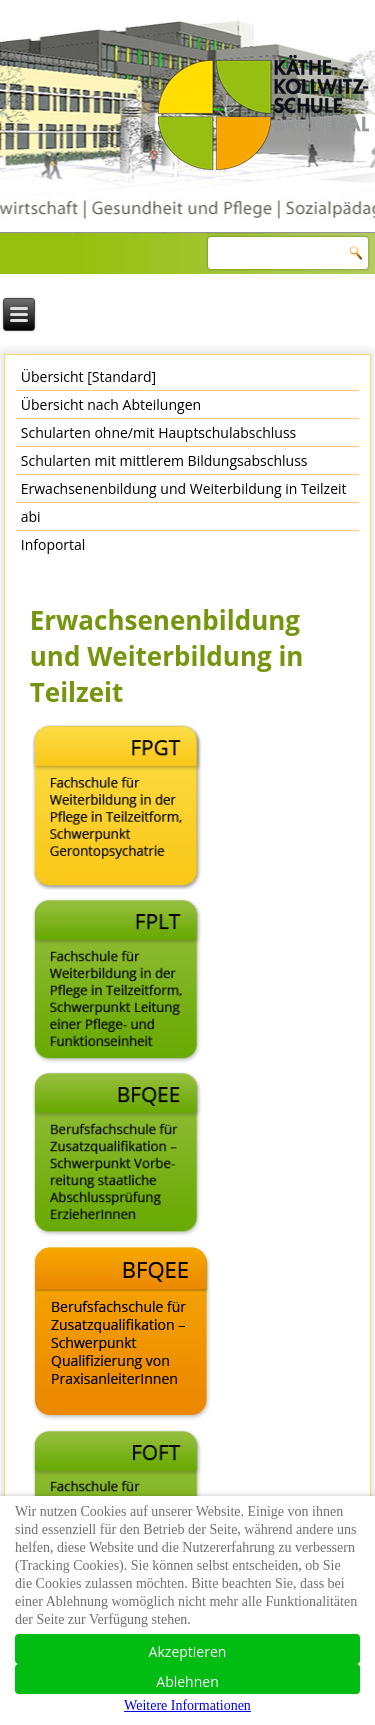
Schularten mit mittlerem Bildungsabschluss (164, 460)
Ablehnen (187, 1681)
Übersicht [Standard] (88, 376)
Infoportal (53, 544)
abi (31, 516)
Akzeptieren (188, 1651)
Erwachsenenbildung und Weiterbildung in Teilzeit (184, 488)
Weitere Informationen (187, 1705)
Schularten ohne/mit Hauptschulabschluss (158, 432)
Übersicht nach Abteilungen (111, 404)
